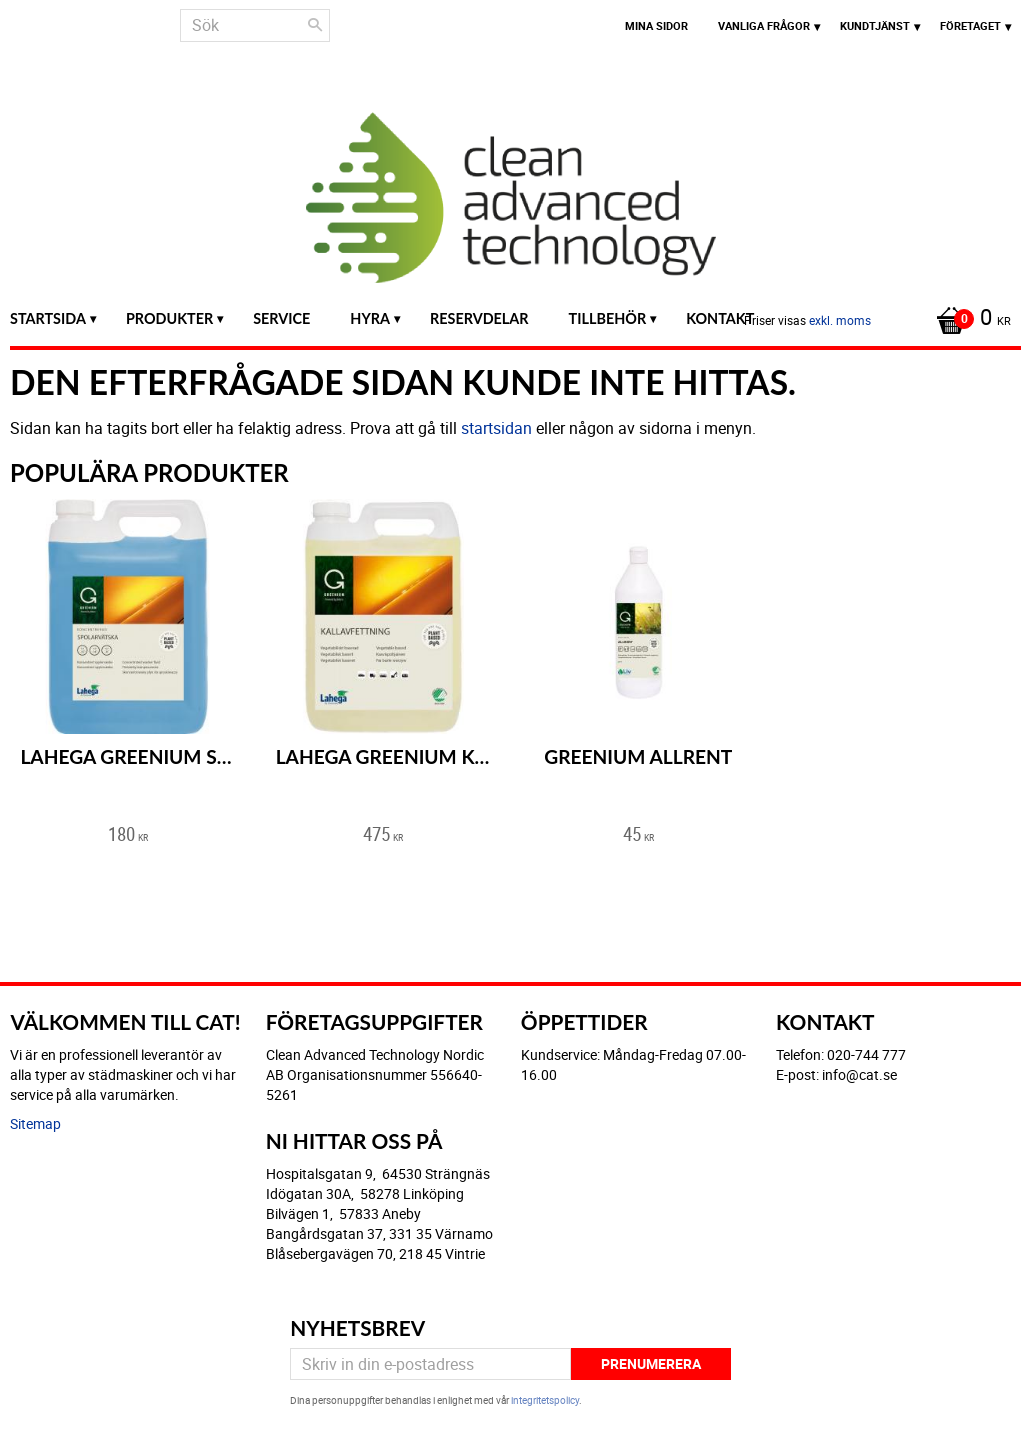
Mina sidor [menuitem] (656, 25)
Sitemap (35, 1123)
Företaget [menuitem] (970, 25)
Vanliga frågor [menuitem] (764, 25)
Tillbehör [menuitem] (608, 318)
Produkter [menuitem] (169, 318)
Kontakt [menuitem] (720, 318)
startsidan (496, 428)
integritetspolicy (545, 1400)
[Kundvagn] (968, 319)
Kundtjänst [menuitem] (875, 25)
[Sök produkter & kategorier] (255, 25)
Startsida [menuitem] (48, 318)
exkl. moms (840, 320)
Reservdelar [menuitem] (479, 318)
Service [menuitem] (281, 318)
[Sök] (315, 25)
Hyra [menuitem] (370, 318)
